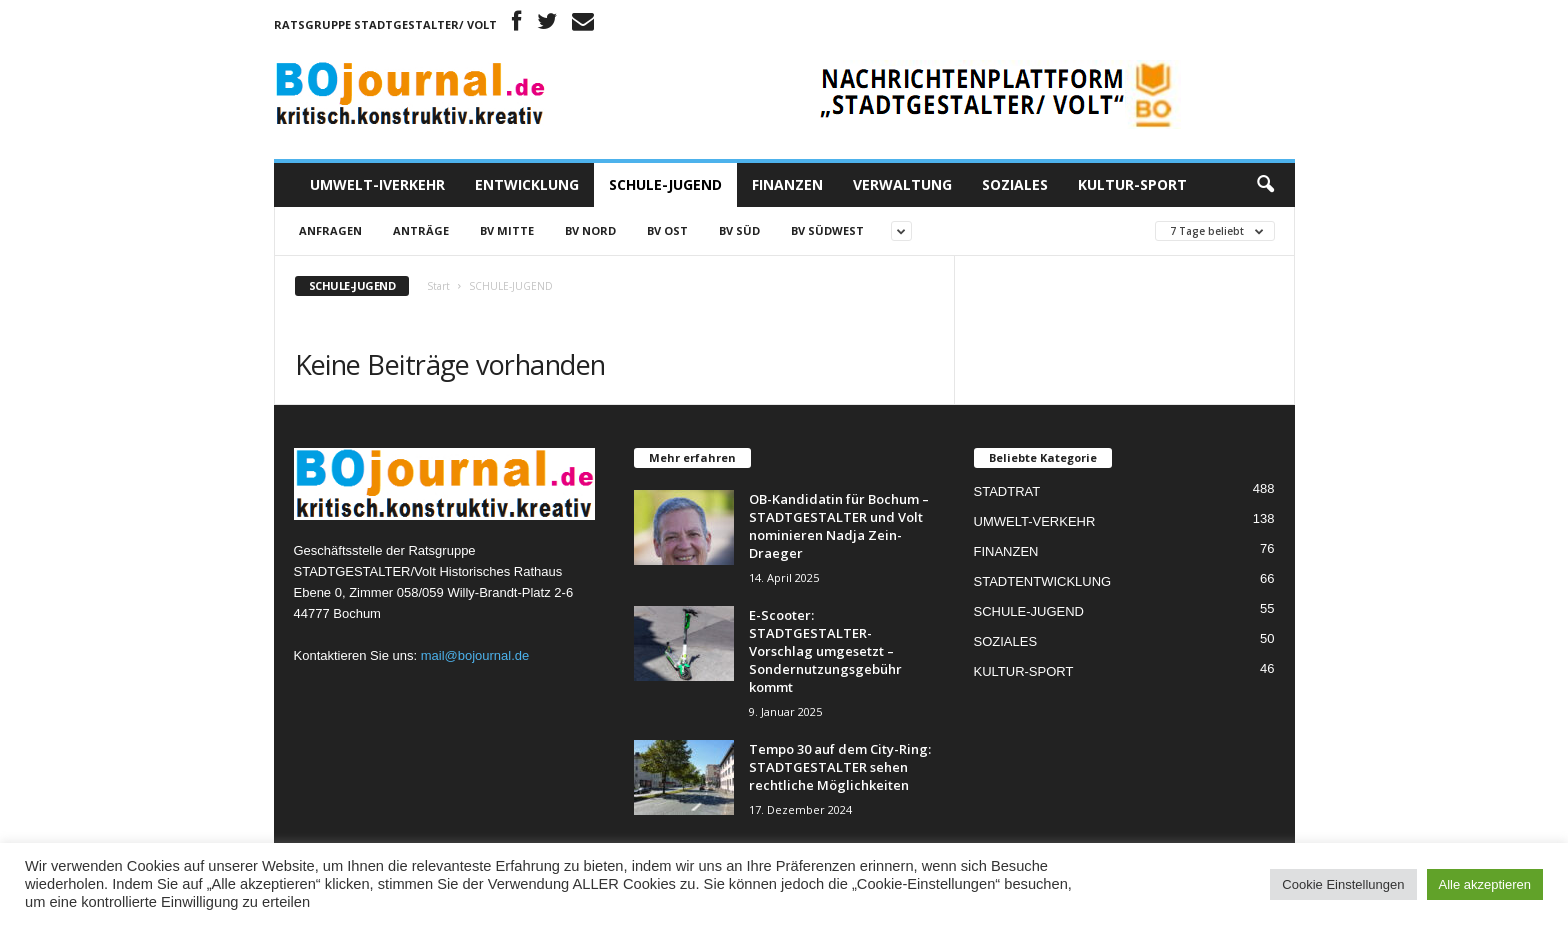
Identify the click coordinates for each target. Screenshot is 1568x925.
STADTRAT (1007, 491)
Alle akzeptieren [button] (1485, 884)
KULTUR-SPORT (1132, 184)
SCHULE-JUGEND (665, 184)
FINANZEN (787, 184)
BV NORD (590, 230)
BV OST (667, 230)
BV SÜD (739, 230)
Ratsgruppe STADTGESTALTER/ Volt (385, 24)
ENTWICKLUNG (527, 184)
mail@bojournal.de (475, 655)
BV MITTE (507, 230)
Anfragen (330, 230)
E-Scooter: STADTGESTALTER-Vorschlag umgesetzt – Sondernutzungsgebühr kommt (825, 651)
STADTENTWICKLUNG (1043, 581)
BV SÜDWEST (827, 230)
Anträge (421, 230)
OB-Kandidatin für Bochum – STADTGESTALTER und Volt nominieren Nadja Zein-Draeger (839, 526)
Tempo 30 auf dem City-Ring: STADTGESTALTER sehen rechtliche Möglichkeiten (840, 767)
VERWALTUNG (902, 184)
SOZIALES (1015, 184)
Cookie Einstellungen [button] (1343, 884)
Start (438, 286)
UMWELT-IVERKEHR (377, 184)
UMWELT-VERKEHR (1035, 521)
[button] (1265, 185)
